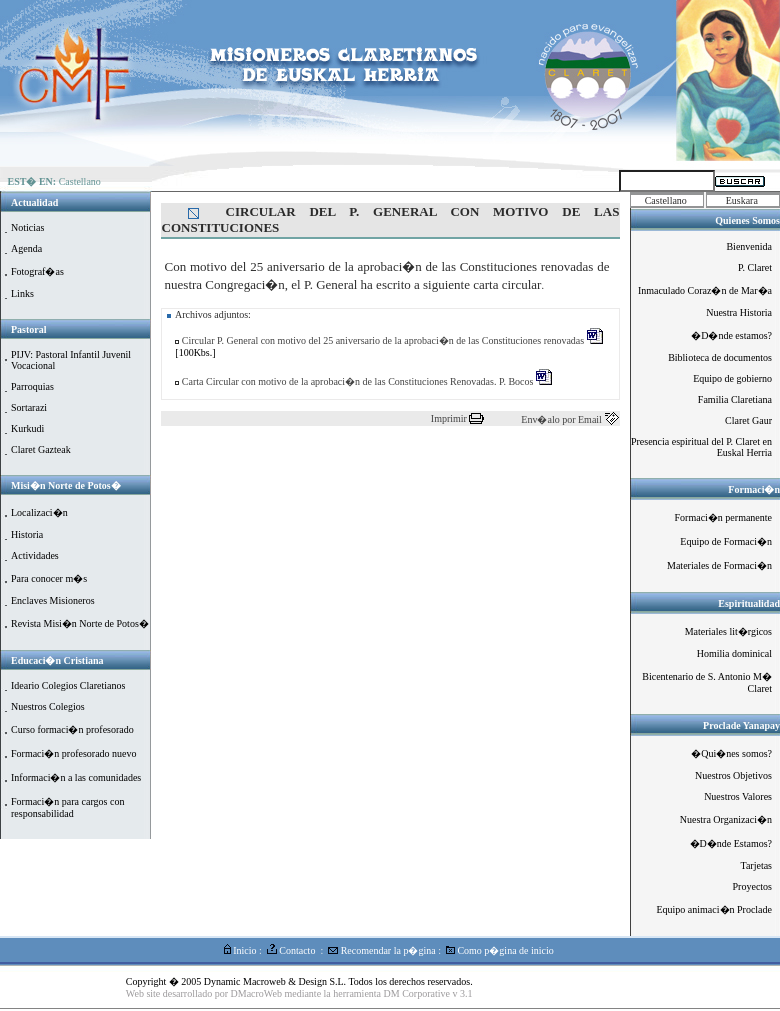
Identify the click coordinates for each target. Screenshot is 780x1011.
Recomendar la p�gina (381, 950)
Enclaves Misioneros (53, 600)
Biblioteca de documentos (720, 357)
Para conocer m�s (49, 578)
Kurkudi (27, 428)
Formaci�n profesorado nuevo (74, 753)
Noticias (27, 227)
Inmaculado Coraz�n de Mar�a (705, 290)
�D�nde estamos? (731, 335)
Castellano (666, 200)
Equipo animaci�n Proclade (714, 909)
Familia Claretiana (735, 399)
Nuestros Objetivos (733, 775)
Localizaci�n (39, 512)
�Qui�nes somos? (731, 753)
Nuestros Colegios (48, 706)
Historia (27, 534)
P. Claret (755, 267)
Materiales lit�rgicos (728, 631)
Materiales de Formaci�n (719, 565)
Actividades (35, 555)
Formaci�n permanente (723, 517)
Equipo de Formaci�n (726, 541)
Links (22, 293)
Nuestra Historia (739, 312)
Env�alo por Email (562, 419)
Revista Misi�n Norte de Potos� (80, 623)
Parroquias (32, 386)
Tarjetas (756, 865)
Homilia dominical (734, 653)
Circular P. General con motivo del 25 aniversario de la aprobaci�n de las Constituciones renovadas (390, 340)
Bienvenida (749, 246)
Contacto (291, 950)
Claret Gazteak (41, 449)
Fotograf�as (37, 271)
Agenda (26, 248)
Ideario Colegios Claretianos (68, 685)
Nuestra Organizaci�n (726, 819)
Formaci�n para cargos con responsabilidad (67, 807)
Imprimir (450, 418)
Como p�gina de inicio (500, 950)
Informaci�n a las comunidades (76, 777)
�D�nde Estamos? (731, 843)
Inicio (240, 950)
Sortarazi (29, 407)
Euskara (742, 200)
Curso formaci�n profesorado (72, 729)
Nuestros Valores (738, 796)
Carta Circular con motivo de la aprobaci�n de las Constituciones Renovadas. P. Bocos (365, 381)
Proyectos (752, 886)
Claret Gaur (748, 420)
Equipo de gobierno (732, 378)
